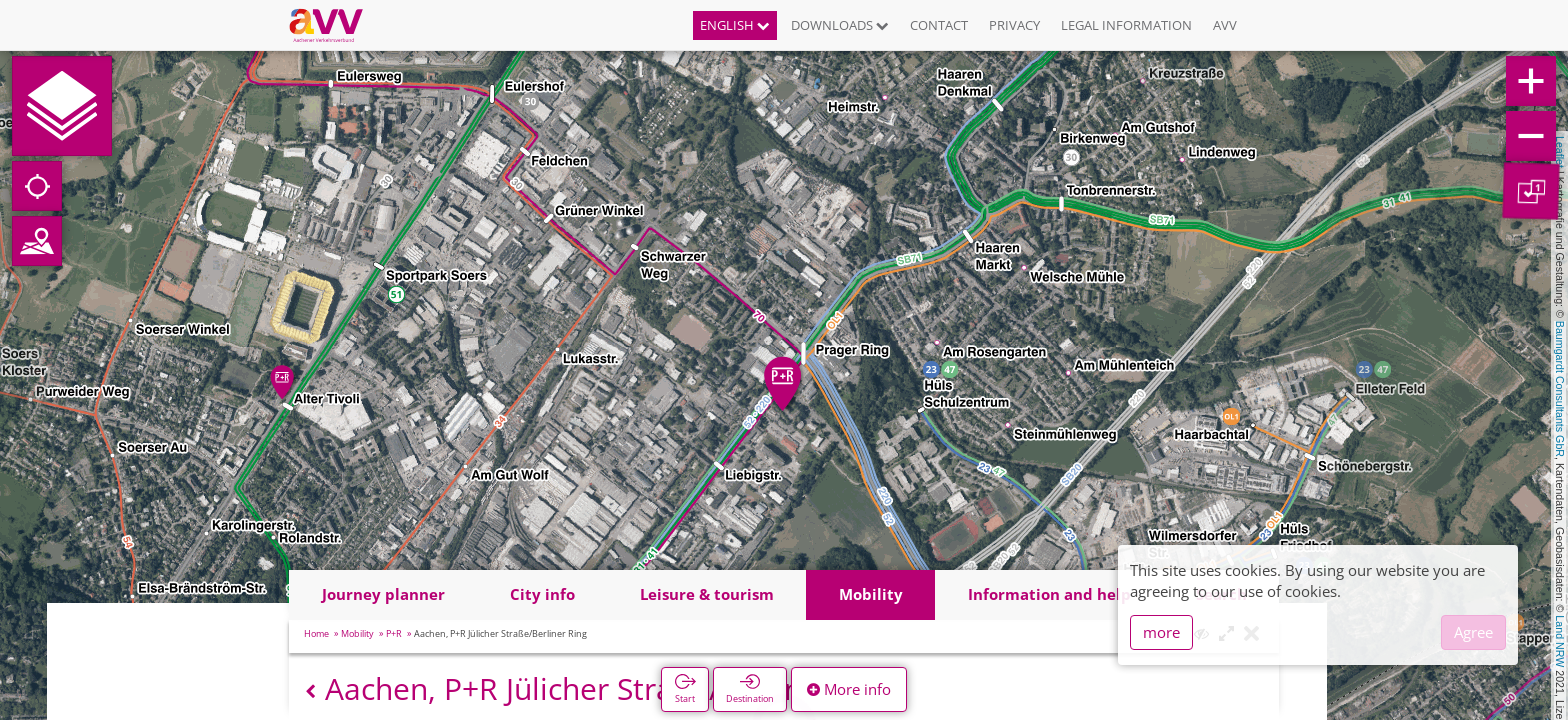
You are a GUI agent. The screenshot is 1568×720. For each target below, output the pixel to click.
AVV (1225, 25)
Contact (939, 25)
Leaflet (1560, 152)
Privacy (1014, 25)
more (1161, 632)
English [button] (735, 25)
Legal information (1126, 25)
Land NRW (1560, 641)
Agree (1473, 632)
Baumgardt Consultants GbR (1560, 389)
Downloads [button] (840, 25)
